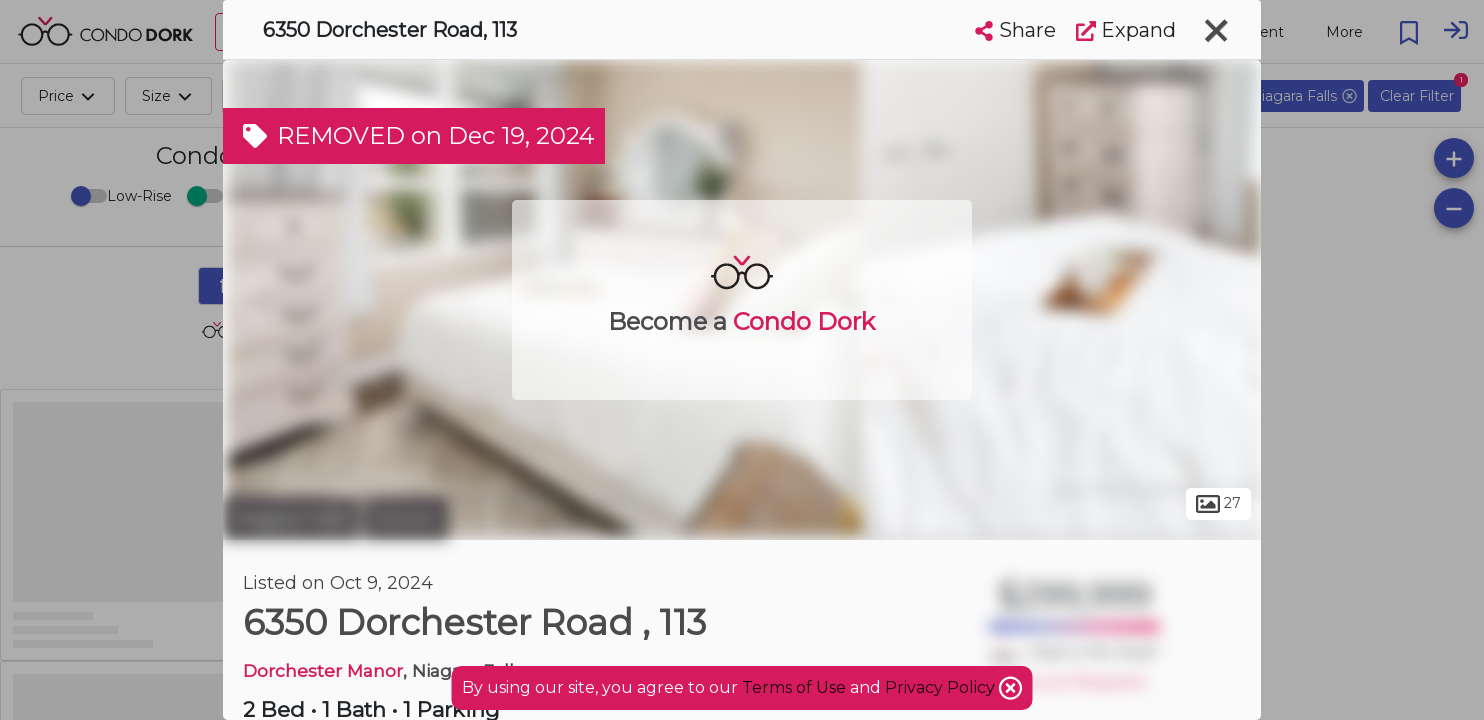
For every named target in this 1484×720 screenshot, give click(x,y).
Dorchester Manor (323, 670)
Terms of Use (794, 687)
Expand (1126, 30)
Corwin (406, 518)
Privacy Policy (942, 687)
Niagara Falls (291, 518)
